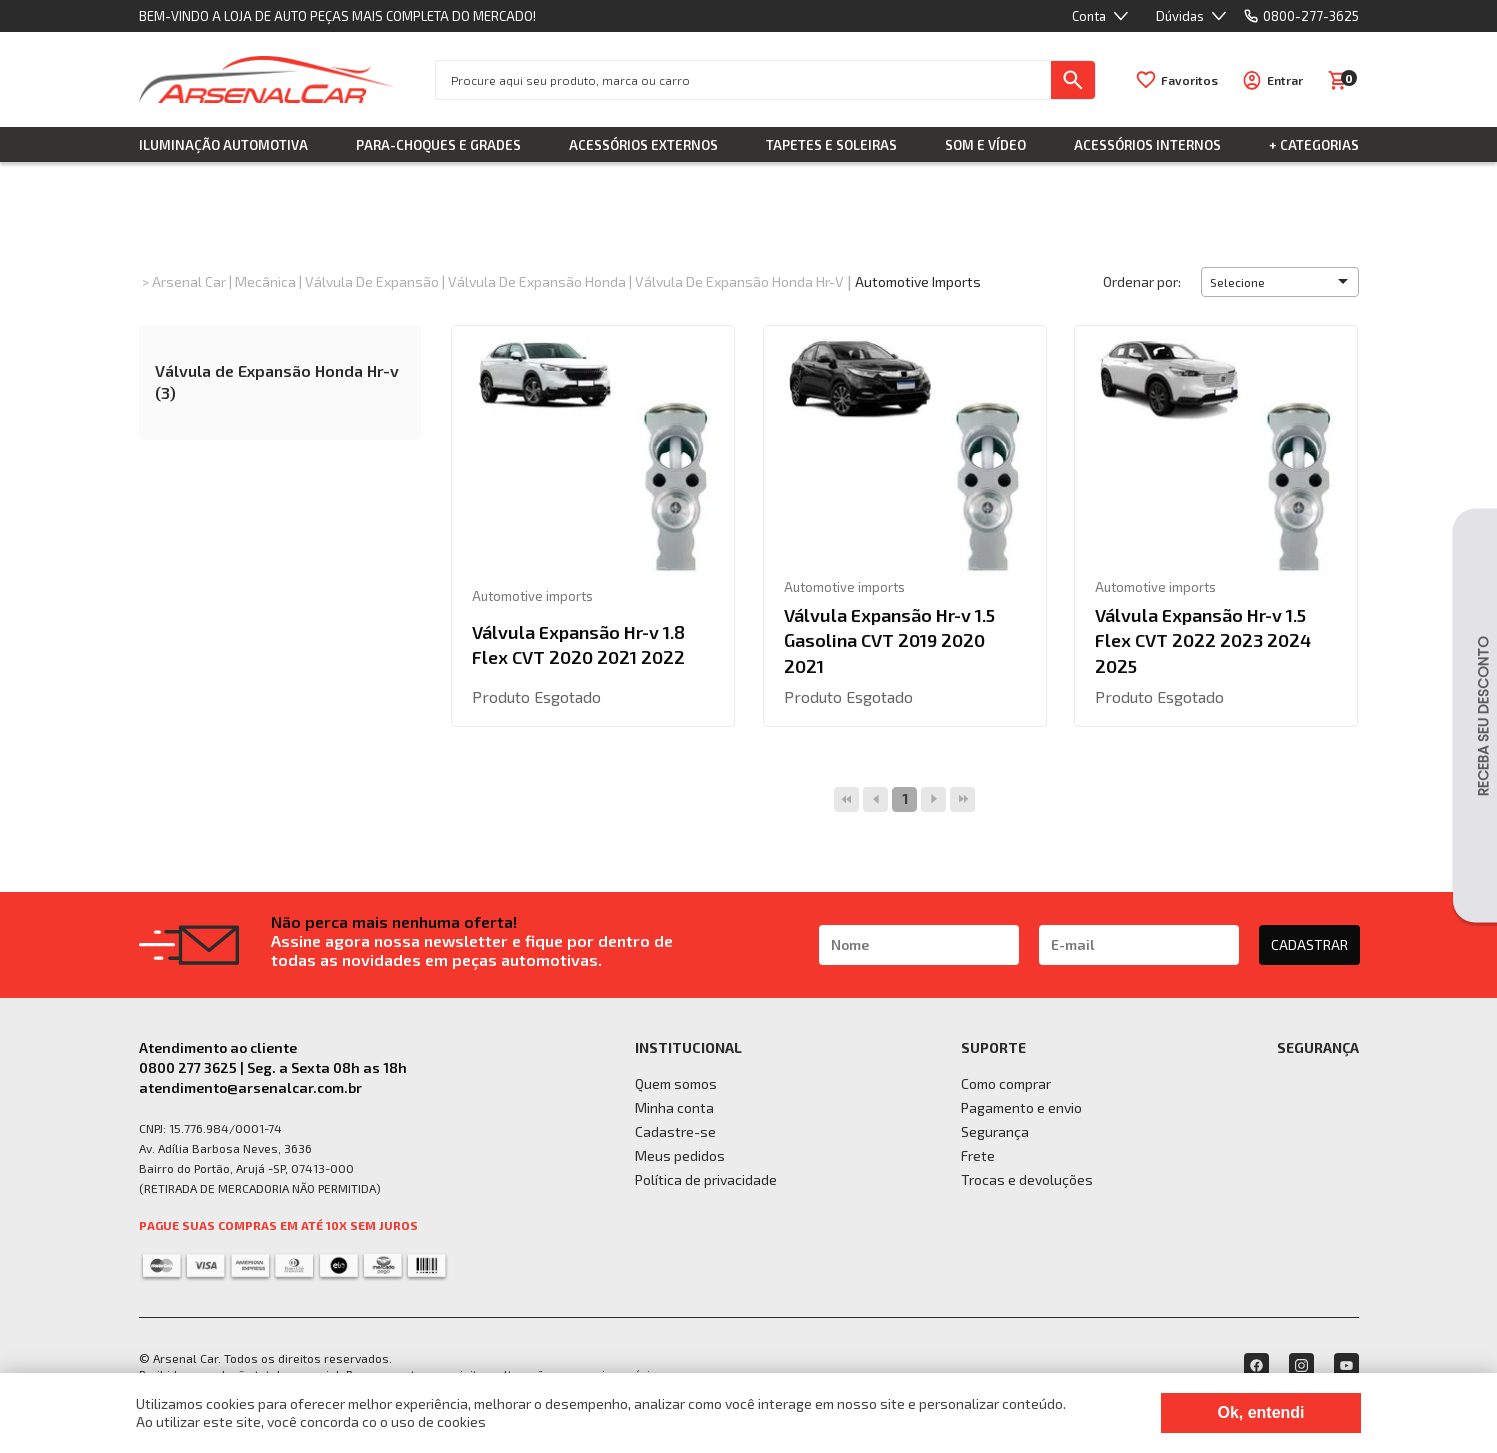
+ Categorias (1314, 145)
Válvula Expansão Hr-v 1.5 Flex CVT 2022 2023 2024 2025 (1203, 640)
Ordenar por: (1142, 281)
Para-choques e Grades (438, 145)
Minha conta (674, 1107)
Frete (978, 1155)
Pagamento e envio (1021, 1107)
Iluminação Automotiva (223, 145)
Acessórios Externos (643, 145)
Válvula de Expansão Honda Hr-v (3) (277, 381)
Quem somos (676, 1083)
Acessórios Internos (1147, 145)
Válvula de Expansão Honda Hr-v (739, 281)
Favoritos (1189, 80)
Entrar (1285, 80)
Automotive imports (918, 281)
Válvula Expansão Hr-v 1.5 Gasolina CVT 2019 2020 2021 (889, 640)
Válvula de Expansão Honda (537, 281)
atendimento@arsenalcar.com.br (250, 1087)
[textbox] (743, 80)
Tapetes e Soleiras (831, 145)
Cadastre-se (675, 1131)
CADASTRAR (1309, 944)
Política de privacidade (706, 1179)
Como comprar (1006, 1083)
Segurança (995, 1131)
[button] (1280, 282)
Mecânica (265, 281)
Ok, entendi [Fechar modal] (1260, 1412)
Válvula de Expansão (372, 281)
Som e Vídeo (985, 145)
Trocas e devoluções (1027, 1179)
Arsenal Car (189, 281)
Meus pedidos (680, 1155)
